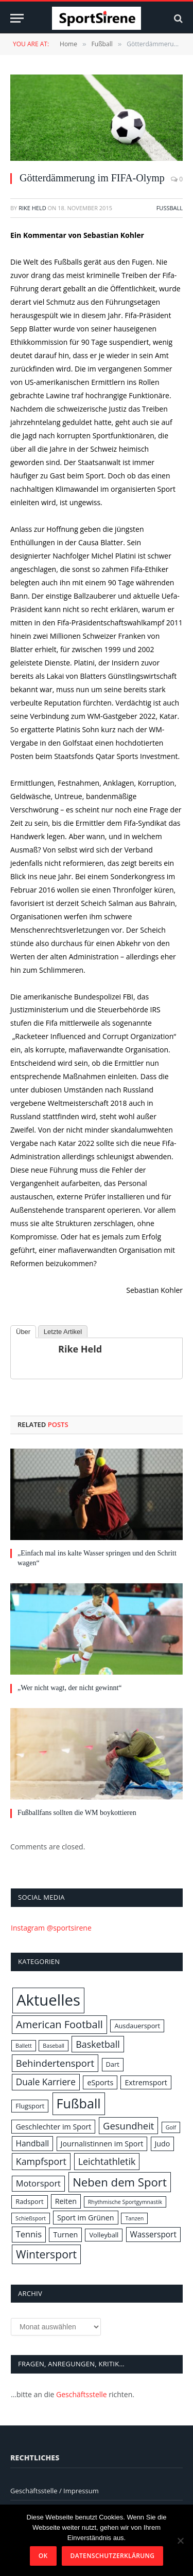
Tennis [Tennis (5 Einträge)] (29, 2234)
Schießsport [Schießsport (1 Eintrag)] (30, 2218)
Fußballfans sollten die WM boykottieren (76, 1813)
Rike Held (32, 208)
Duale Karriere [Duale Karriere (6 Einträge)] (46, 2082)
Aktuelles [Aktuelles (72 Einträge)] (48, 2000)
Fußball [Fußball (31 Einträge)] (79, 2103)
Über (23, 1332)
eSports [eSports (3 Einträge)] (100, 2082)
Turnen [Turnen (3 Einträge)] (65, 2234)
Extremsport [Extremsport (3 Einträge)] (146, 2082)
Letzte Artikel (63, 1332)
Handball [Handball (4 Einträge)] (32, 2143)
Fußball (169, 208)
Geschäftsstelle (81, 2394)
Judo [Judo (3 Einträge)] (162, 2143)
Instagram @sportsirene (51, 1928)
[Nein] (180, 2540)
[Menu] (17, 18)
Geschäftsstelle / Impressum (54, 2490)
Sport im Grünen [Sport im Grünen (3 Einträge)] (85, 2217)
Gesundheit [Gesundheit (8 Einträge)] (128, 2125)
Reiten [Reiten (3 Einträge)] (66, 2201)
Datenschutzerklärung (113, 2555)
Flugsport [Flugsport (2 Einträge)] (29, 2105)
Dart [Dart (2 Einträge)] (112, 2064)
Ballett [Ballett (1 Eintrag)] (23, 2045)
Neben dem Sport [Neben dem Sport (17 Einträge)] (120, 2182)
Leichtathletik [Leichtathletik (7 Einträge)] (107, 2161)
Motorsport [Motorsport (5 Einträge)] (38, 2183)
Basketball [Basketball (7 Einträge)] (97, 2044)
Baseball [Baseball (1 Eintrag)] (53, 2045)
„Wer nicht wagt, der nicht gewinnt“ (69, 1688)
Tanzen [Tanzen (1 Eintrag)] (134, 2218)
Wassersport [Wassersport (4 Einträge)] (153, 2234)
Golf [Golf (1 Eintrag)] (171, 2127)
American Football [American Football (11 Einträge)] (59, 2024)
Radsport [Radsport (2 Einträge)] (29, 2201)
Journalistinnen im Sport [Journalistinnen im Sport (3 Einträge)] (102, 2143)
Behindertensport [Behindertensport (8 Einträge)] (55, 2062)
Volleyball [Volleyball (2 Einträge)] (103, 2234)
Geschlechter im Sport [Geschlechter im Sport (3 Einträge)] (53, 2127)
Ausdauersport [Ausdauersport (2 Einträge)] (137, 2025)
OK (43, 2555)
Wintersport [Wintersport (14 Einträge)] (46, 2254)
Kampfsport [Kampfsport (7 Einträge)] (41, 2161)
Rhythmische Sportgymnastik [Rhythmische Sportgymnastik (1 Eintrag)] (125, 2202)
